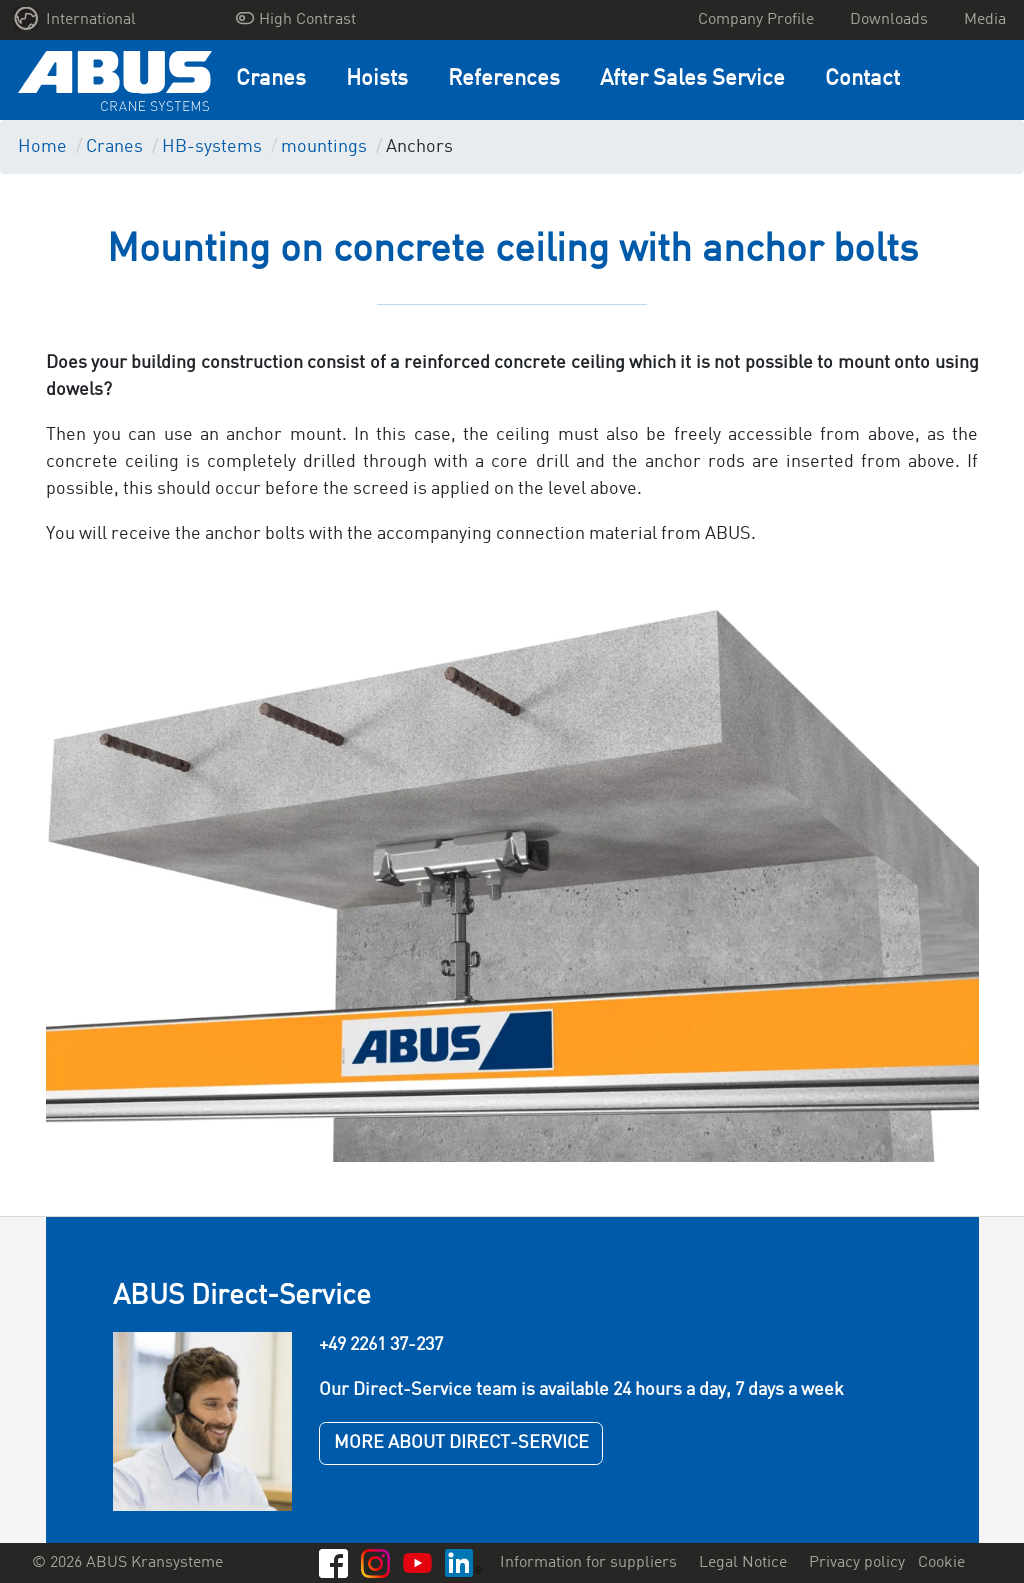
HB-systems (212, 147)
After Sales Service (692, 79)
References (504, 79)
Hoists (377, 79)
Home (42, 147)
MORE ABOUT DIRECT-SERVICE (461, 1443)
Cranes (271, 79)
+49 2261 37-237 (381, 1345)
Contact (862, 79)
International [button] (75, 18)
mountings (324, 147)
